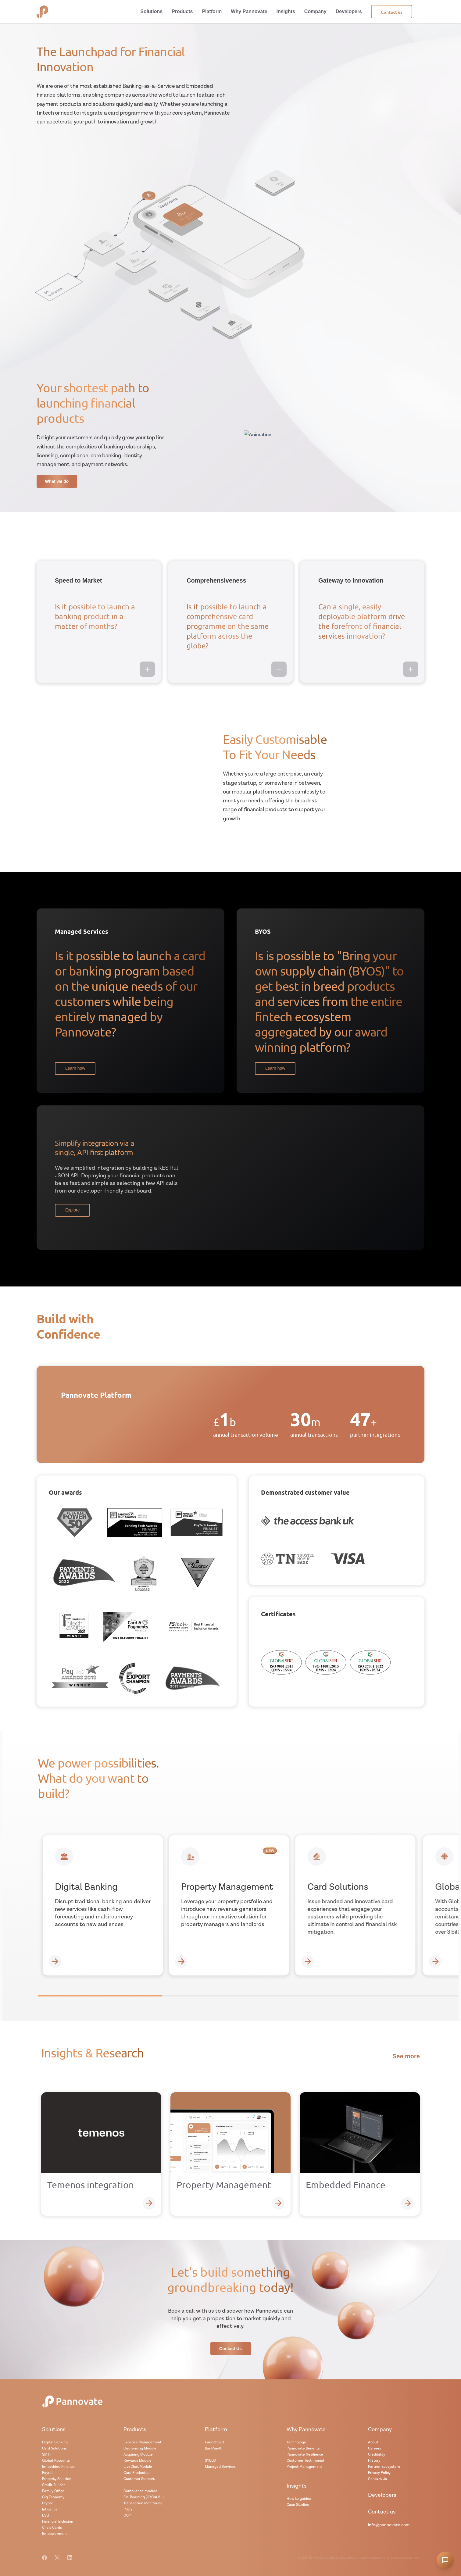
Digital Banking (55, 2442)
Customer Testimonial (305, 2460)
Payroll (47, 2473)
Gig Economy (53, 2497)
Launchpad (214, 2442)
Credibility (376, 2454)
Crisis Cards (52, 2527)
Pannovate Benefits (303, 2448)
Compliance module (140, 2491)
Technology (296, 2442)
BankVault (213, 2448)
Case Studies (298, 2505)
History (374, 2460)
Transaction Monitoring (143, 2503)
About (373, 2442)
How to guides (299, 2498)
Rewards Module (137, 2460)
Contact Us (377, 2479)
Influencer (50, 2509)
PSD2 (127, 2509)
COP (127, 2515)
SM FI (46, 2454)
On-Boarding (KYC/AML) (143, 2497)
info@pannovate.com (388, 2525)
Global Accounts (56, 2460)
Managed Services (220, 2466)
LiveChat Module (137, 2466)
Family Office (53, 2491)
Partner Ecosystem (384, 2466)
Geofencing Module (139, 2448)
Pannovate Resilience (305, 2454)
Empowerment (54, 2533)
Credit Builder (53, 2485)
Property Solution (56, 2479)
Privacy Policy (379, 2473)
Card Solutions (54, 2448)
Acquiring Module (138, 2454)
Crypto (47, 2503)
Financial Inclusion (57, 2521)
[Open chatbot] (445, 2560)
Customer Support (139, 2479)
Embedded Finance (58, 2466)
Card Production (137, 2473)
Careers (374, 2448)
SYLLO (210, 2460)
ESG (45, 2515)
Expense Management (142, 2442)
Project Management (304, 2466)
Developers (382, 2495)
